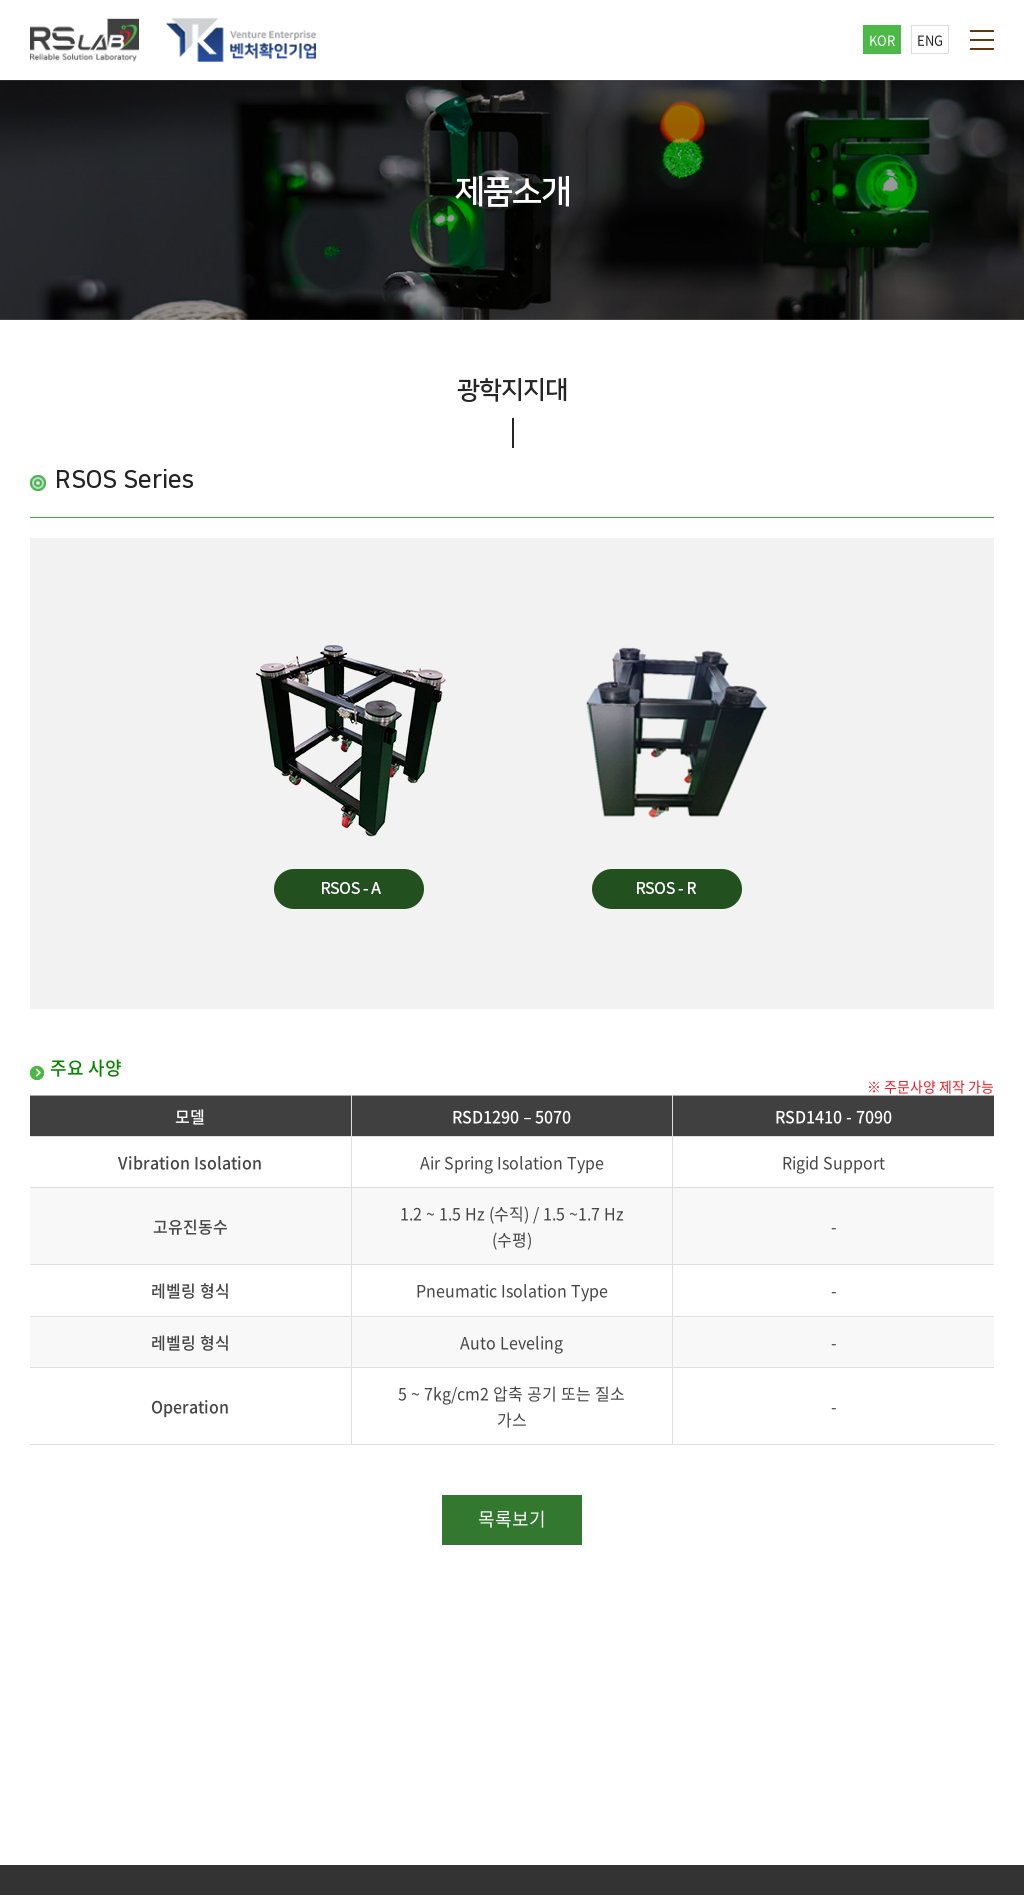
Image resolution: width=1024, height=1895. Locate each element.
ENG (930, 39)
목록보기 (512, 1518)
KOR (882, 39)
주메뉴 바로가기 (0, 0)
